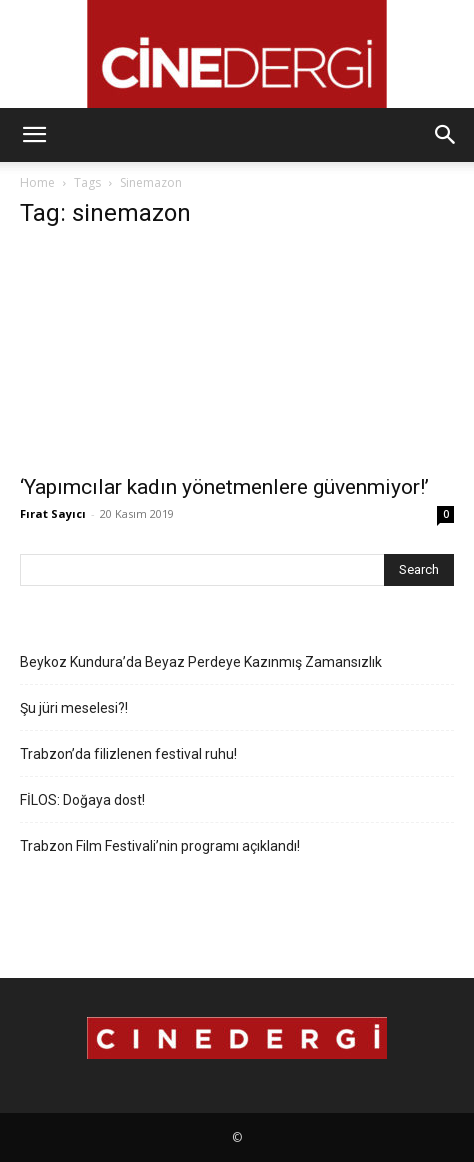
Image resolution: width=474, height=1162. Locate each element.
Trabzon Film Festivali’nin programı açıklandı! (160, 846)
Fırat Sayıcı (53, 513)
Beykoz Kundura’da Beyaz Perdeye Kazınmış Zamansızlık (201, 662)
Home (37, 182)
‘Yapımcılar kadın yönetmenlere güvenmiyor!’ (224, 487)
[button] (34, 135)
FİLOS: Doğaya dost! (82, 800)
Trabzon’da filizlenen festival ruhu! (128, 754)
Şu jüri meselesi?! (74, 708)
